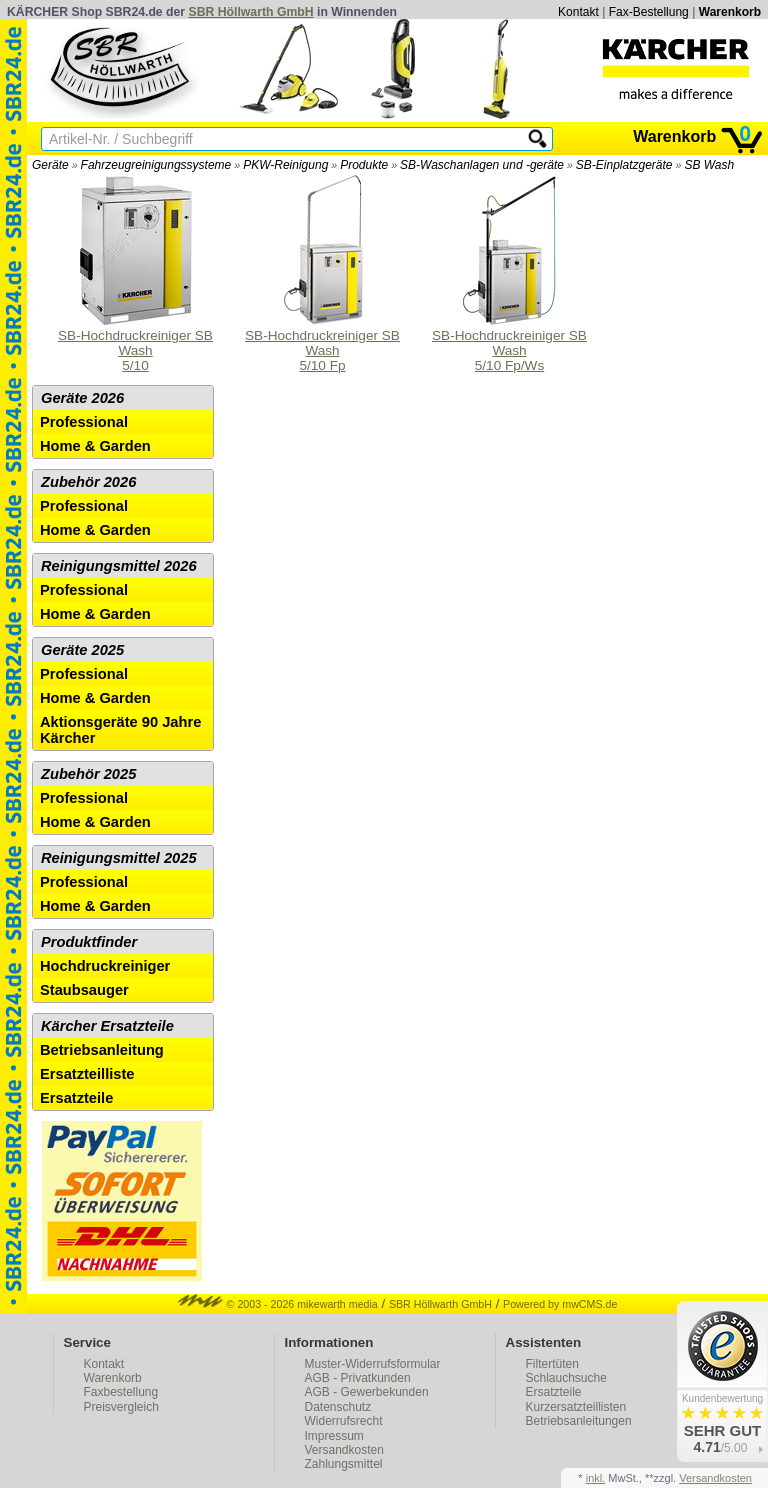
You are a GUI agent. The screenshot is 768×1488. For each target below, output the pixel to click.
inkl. (596, 1478)
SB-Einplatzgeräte (624, 165)
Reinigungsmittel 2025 (119, 858)
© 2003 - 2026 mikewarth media (278, 1304)
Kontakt (578, 12)
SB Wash (709, 165)
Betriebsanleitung (102, 1050)
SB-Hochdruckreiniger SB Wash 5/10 (135, 274)
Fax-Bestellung (649, 12)
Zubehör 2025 (88, 774)
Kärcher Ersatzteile (107, 1026)
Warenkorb (730, 12)
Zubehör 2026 (88, 482)
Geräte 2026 (82, 398)
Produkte (364, 165)
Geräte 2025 (82, 650)
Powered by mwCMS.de (560, 1304)
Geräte (50, 165)
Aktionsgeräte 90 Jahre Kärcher (120, 730)
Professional (84, 422)
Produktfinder (89, 942)
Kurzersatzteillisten (576, 1407)
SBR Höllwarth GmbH (251, 12)
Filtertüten (552, 1364)
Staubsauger (84, 990)
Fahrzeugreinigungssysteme (156, 165)
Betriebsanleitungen (579, 1421)
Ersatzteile (76, 1098)
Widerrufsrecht (344, 1421)
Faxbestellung (121, 1392)
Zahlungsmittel (344, 1464)
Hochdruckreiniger (105, 966)
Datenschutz (338, 1407)
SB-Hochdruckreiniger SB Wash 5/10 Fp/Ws (509, 274)
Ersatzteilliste (87, 1074)
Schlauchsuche (566, 1378)
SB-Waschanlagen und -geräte (482, 165)
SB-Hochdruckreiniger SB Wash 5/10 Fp (322, 274)
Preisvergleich (121, 1407)
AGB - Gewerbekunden (367, 1392)
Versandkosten (344, 1450)
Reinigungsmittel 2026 (119, 566)
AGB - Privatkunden (358, 1378)
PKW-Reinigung (285, 165)
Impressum (334, 1436)
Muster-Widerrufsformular (373, 1364)
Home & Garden (95, 446)
